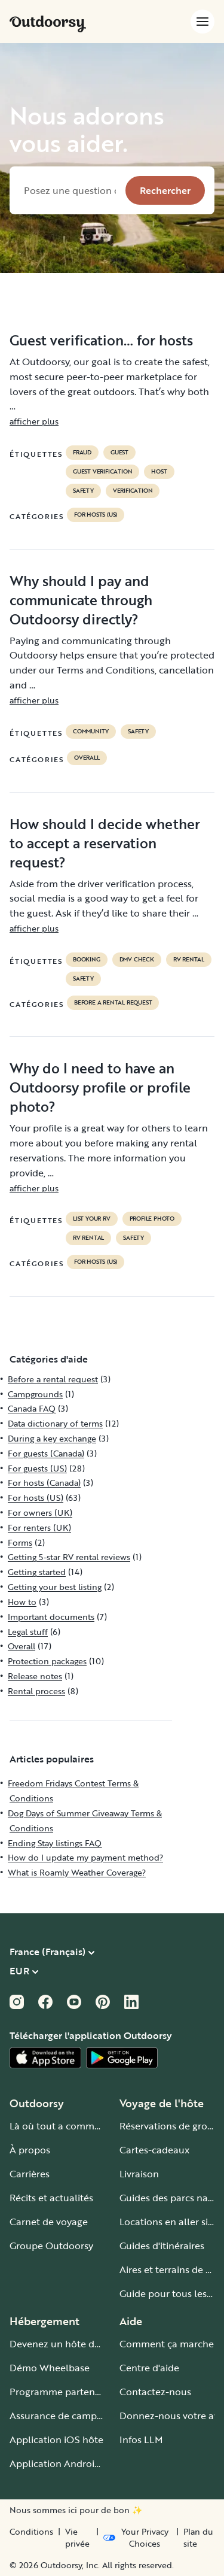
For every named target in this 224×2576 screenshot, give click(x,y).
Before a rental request (113, 1002)
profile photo (152, 1218)
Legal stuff (28, 1631)
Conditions (31, 2532)
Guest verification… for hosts (101, 340)
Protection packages (47, 1661)
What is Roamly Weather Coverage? (77, 1872)
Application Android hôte (67, 2463)
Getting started (37, 1571)
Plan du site (198, 2538)
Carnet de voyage (49, 2221)
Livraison (139, 2174)
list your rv (92, 1218)
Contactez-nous (155, 2391)
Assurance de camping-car (69, 2415)
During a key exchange (52, 1438)
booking (86, 959)
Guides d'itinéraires (161, 2245)
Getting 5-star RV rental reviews (69, 1557)
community (91, 731)
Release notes (35, 1676)
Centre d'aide (149, 2367)
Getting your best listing (55, 1586)
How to (22, 1601)
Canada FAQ (32, 1408)
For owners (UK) (40, 1512)
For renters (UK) (39, 1527)
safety (83, 490)
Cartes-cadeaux (154, 2150)
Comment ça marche (166, 2344)
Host (159, 471)
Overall (87, 757)
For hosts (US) (95, 514)
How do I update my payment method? (85, 1857)
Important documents (51, 1616)
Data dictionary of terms (55, 1423)
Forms (20, 1542)
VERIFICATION (133, 490)
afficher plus (34, 421)
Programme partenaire (61, 2391)
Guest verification (102, 471)
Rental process (36, 1691)
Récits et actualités (51, 2197)
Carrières (30, 2174)
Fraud (82, 452)
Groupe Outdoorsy (51, 2245)
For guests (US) (37, 1468)
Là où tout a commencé (63, 2126)
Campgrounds (35, 1394)
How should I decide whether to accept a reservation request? (105, 843)
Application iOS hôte (56, 2439)
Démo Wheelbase (50, 2367)
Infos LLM (141, 2439)
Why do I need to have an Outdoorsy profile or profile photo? (100, 1087)
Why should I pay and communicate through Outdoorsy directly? (81, 600)
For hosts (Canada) (44, 1482)
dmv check (136, 959)
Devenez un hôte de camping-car (84, 2344)
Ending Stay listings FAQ (55, 1843)
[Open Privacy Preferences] (137, 2538)
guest (119, 452)
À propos (30, 2150)
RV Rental (188, 959)
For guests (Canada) (46, 1453)
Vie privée (77, 2538)
